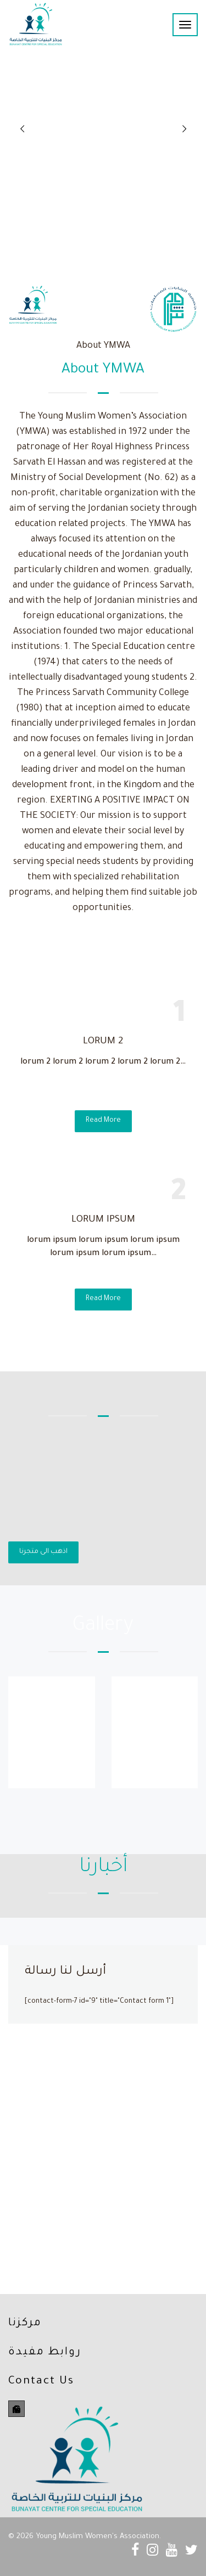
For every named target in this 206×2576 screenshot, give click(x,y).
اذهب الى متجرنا (43, 1552)
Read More (103, 1121)
